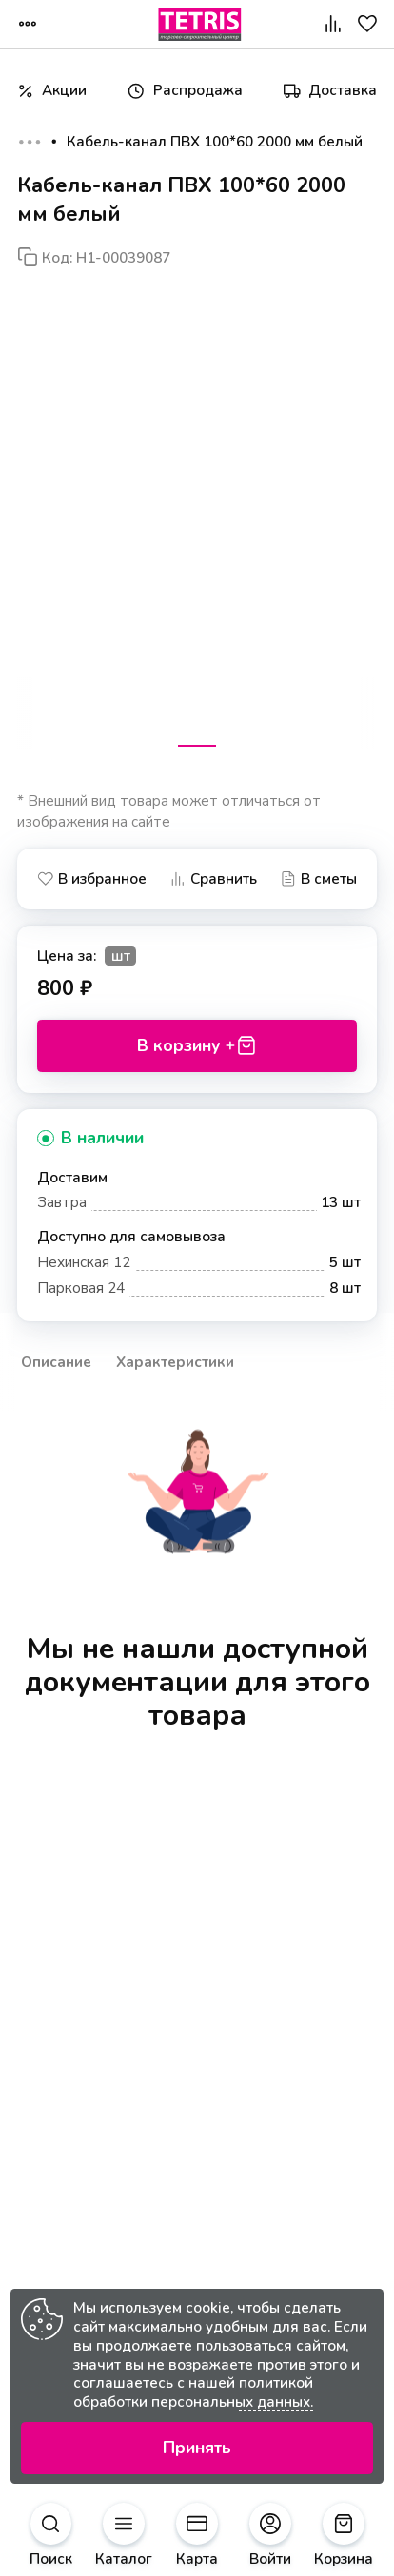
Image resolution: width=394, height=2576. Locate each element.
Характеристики (175, 1362)
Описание (56, 1362)
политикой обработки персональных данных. (193, 2391)
